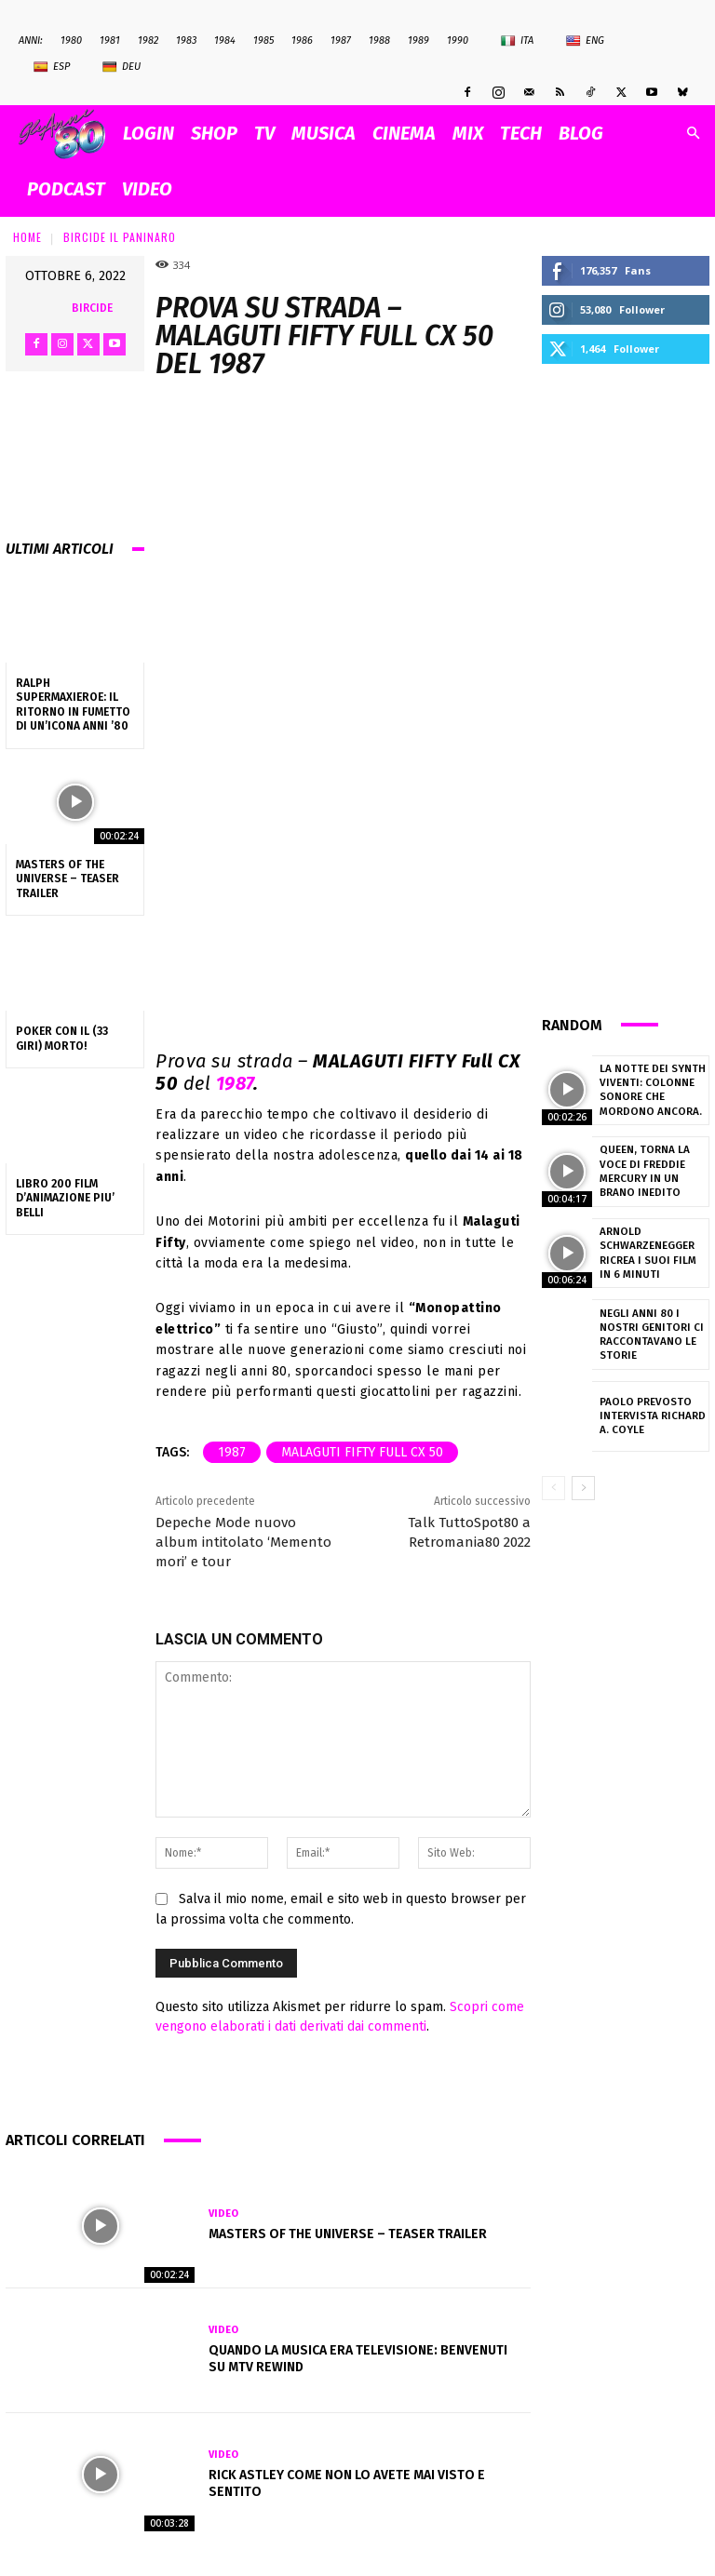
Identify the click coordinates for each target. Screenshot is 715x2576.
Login (148, 133)
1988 (379, 40)
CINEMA (404, 133)
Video (223, 2213)
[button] (692, 133)
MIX (467, 133)
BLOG (581, 133)
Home (27, 237)
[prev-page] (553, 1488)
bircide (92, 308)
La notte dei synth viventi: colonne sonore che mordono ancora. (647, 1090)
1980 (71, 40)
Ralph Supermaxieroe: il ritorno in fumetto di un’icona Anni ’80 (73, 705)
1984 (225, 40)
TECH (521, 133)
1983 (186, 40)
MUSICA (323, 133)
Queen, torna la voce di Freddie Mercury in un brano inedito (640, 1171)
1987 (341, 40)
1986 (302, 40)
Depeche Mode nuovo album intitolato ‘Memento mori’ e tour (243, 1542)
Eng (585, 40)
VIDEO (147, 189)
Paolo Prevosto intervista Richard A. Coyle (653, 1415)
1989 (418, 40)
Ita (517, 40)
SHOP (214, 133)
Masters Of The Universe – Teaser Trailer (67, 879)
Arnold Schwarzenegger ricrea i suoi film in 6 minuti (649, 1253)
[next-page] (583, 1488)
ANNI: (31, 40)
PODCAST (66, 189)
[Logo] (67, 133)
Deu (121, 67)
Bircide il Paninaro (119, 237)
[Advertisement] (625, 687)
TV (264, 133)
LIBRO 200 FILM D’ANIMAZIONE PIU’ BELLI (65, 1198)
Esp (52, 67)
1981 (110, 40)
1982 (148, 40)
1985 (263, 40)
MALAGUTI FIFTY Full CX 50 (362, 1452)
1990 (457, 40)
